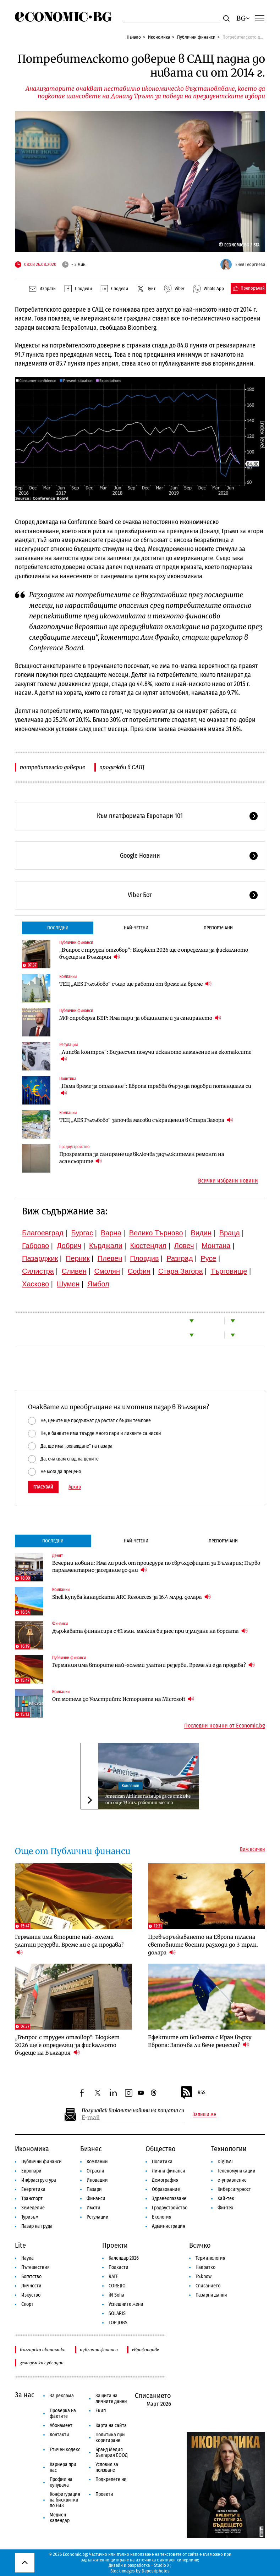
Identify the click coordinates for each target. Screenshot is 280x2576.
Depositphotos (156, 2571)
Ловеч (184, 1246)
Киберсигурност (234, 2189)
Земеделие (33, 2208)
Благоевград (43, 1233)
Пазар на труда (37, 2226)
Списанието (208, 2286)
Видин (201, 1233)
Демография (165, 2180)
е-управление (232, 2180)
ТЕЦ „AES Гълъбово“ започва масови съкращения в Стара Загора (146, 1120)
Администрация (168, 2226)
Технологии (229, 2148)
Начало (134, 37)
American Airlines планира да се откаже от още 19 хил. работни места (148, 1799)
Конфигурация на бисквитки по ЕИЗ (65, 2500)
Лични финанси (168, 2171)
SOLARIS (117, 2313)
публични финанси (99, 2349)
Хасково (35, 1284)
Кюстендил (148, 1246)
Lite (20, 2245)
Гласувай (43, 1487)
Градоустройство (74, 1146)
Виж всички (252, 1849)
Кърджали (105, 1246)
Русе (208, 1258)
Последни (57, 927)
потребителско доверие (52, 767)
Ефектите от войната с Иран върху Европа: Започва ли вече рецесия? (200, 2041)
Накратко (205, 2267)
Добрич (69, 1246)
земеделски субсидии (42, 2362)
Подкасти (118, 2267)
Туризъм (30, 2217)
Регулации (68, 1044)
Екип (100, 2411)
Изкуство (30, 2295)
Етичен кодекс (65, 2450)
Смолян (107, 1271)
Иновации (97, 2180)
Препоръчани (218, 927)
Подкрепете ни (111, 2479)
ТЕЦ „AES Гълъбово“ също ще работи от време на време (135, 983)
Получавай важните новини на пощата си (133, 2111)
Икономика (159, 37)
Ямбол (98, 1284)
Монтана (216, 1246)
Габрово (35, 1246)
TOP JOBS (118, 2323)
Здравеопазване (169, 2199)
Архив (74, 1487)
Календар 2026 (124, 2258)
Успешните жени (126, 2304)
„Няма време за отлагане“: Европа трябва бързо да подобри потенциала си (155, 1089)
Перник (78, 1258)
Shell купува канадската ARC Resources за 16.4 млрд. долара (131, 1596)
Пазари (94, 2189)
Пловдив (144, 1258)
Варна (111, 1233)
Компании (68, 976)
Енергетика (33, 2189)
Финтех (225, 2208)
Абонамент (61, 2425)
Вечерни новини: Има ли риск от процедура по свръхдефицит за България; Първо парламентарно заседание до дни (156, 1566)
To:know (204, 2277)
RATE (113, 2277)
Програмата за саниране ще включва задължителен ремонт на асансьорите (141, 1157)
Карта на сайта (111, 2425)
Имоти (93, 2208)
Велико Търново (156, 1233)
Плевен (110, 1258)
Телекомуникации (237, 2171)
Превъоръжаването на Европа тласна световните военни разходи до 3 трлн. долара (203, 1945)
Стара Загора (180, 1271)
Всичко (200, 2245)
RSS (192, 2092)
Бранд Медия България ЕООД (111, 2452)
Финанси (60, 1623)
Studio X (161, 2565)
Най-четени (136, 927)
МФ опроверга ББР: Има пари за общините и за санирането (140, 1017)
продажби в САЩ (121, 767)
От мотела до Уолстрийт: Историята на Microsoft (123, 1699)
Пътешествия (35, 2267)
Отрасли (95, 2171)
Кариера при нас (63, 2467)
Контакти (59, 2435)
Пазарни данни (211, 2295)
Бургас (82, 1233)
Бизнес (91, 2148)
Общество (161, 2148)
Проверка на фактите (63, 2413)
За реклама (62, 2396)
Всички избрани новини (228, 1181)
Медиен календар (60, 2518)
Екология (161, 2217)
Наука (27, 2258)
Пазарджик (40, 1258)
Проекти (115, 2245)
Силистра (38, 1271)
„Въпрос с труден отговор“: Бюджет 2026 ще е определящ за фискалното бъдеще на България (153, 953)
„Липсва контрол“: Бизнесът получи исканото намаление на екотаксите (155, 1055)
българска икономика (43, 2349)
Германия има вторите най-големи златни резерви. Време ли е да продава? (153, 1665)
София (139, 1271)
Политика (67, 1078)
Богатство (31, 2277)
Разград (179, 1258)
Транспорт (32, 2199)
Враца (229, 1233)
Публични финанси (196, 37)
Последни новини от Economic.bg (224, 1726)
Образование (166, 2189)
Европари (31, 2171)
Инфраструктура (38, 2180)
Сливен (74, 1271)
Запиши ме (204, 2114)
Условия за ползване (106, 2467)
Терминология (210, 2258)
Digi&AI (225, 2162)
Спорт (27, 2304)
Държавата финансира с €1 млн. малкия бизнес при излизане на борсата (150, 1631)
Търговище (228, 1271)
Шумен (68, 1284)
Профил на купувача (61, 2482)
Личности (31, 2286)
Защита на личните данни (111, 2398)
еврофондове (145, 2349)
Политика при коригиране (110, 2437)
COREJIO (117, 2286)
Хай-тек (226, 2199)
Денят (57, 1555)
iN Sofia (116, 2295)
